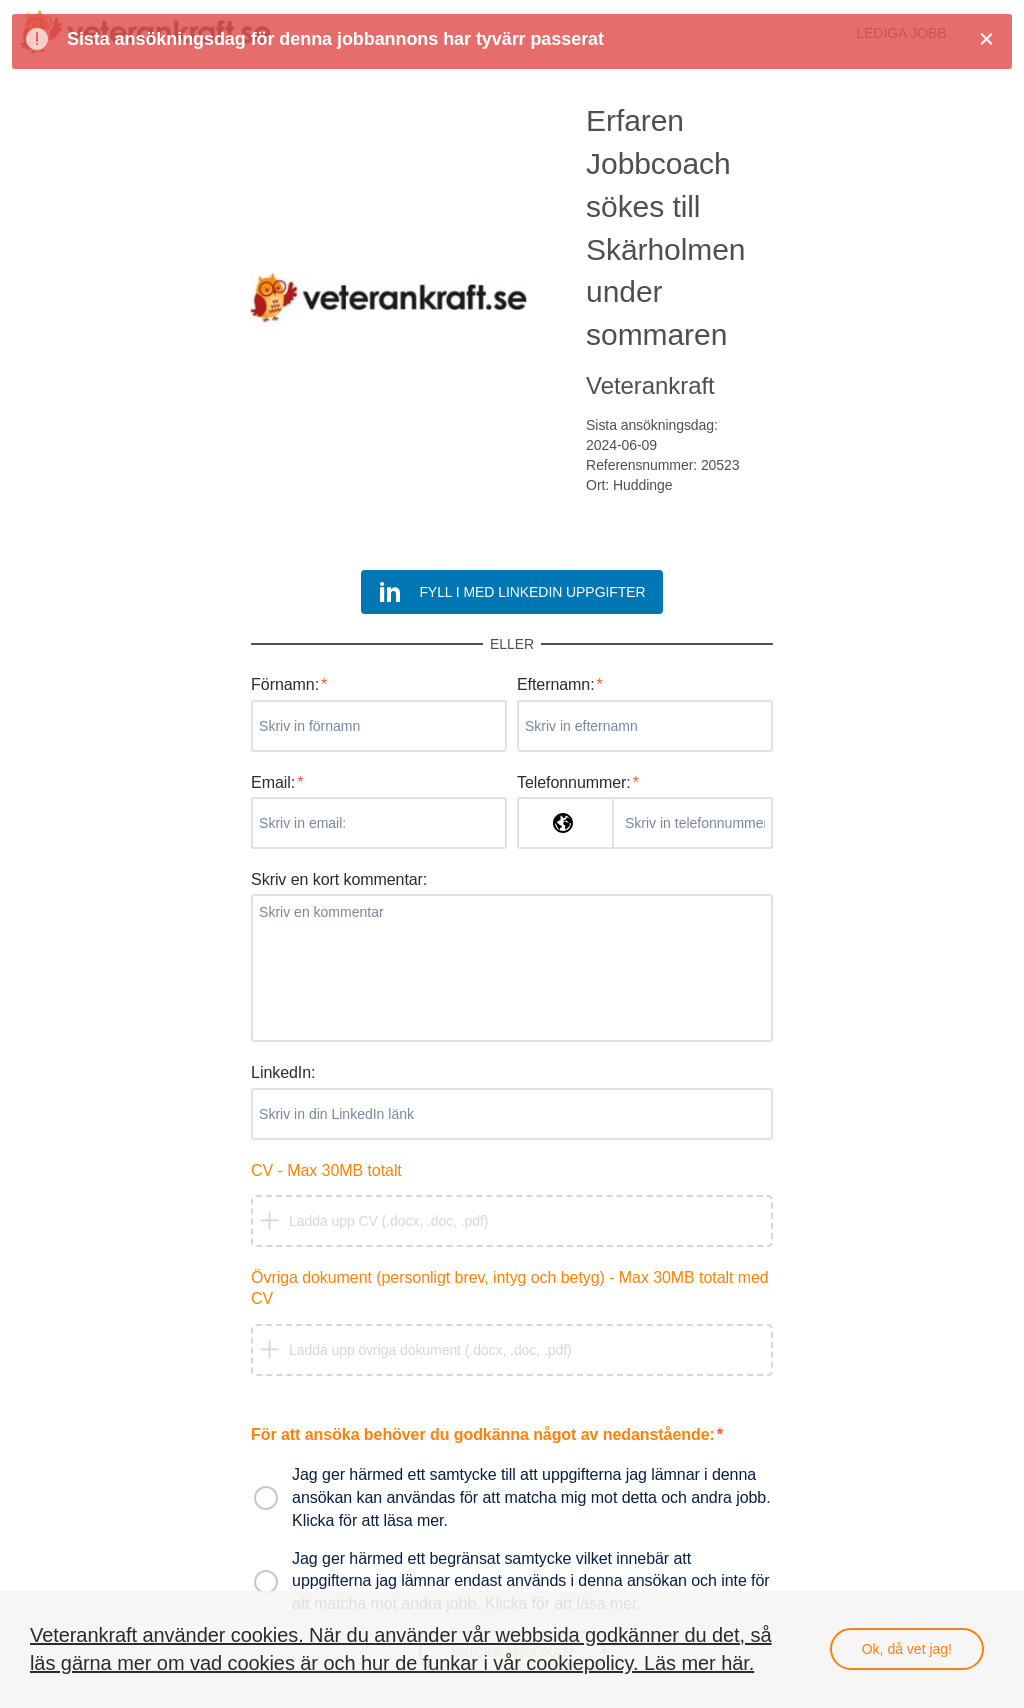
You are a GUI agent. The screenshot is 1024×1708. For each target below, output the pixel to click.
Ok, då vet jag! (907, 1649)
